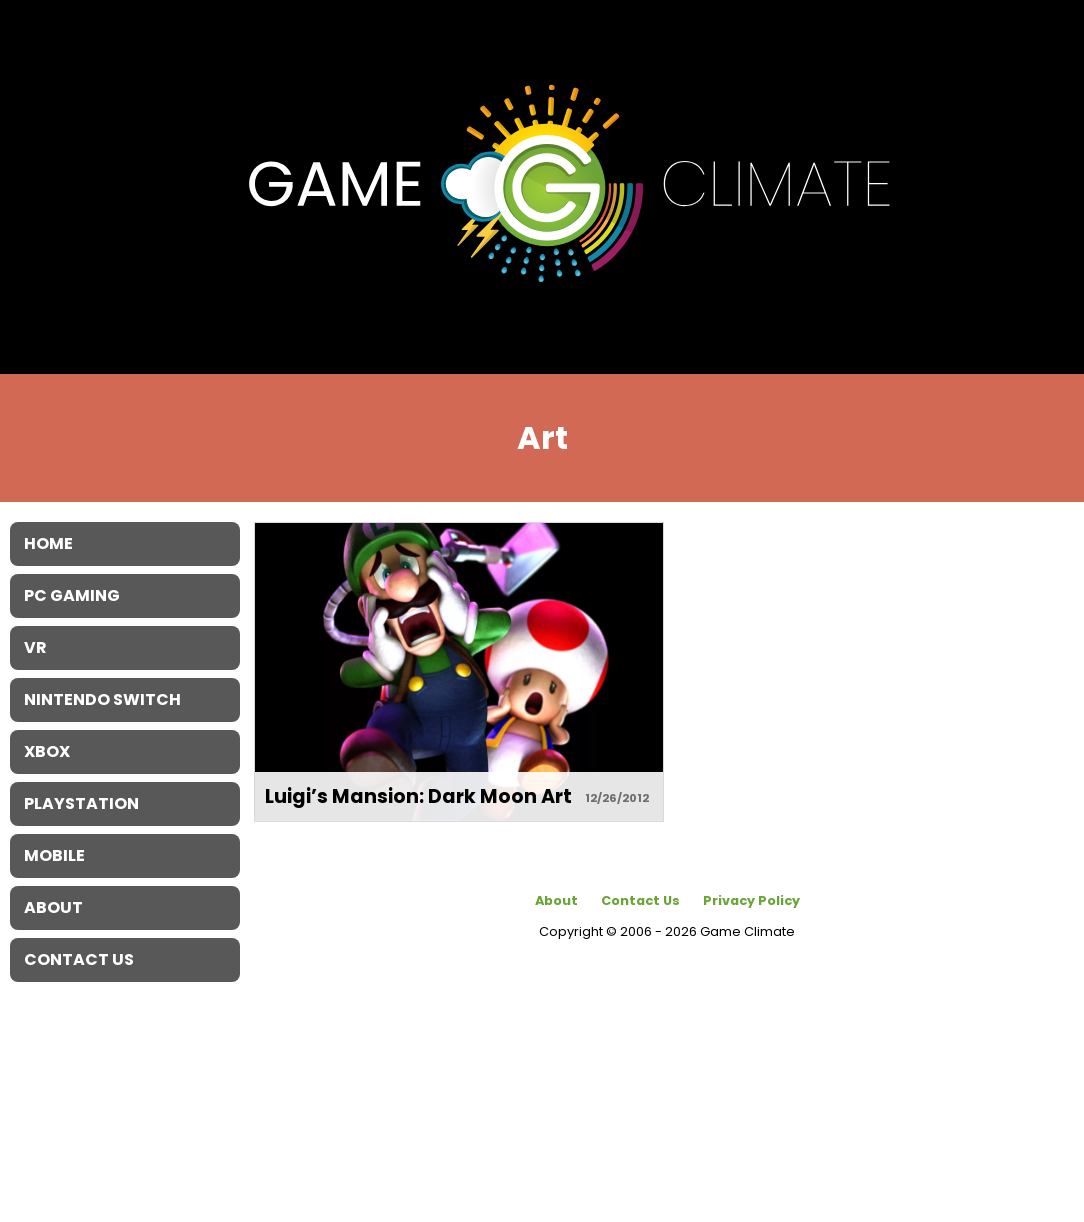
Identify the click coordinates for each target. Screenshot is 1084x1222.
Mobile (54, 855)
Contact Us (640, 900)
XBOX (47, 751)
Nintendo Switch (102, 699)
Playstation (81, 803)
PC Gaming (72, 595)
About (556, 900)
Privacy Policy (751, 900)
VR (35, 647)
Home (48, 543)
